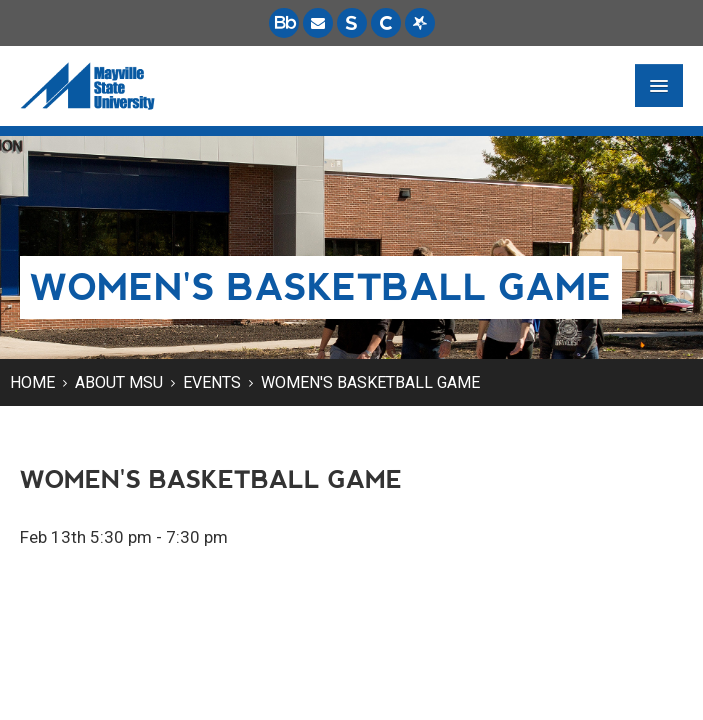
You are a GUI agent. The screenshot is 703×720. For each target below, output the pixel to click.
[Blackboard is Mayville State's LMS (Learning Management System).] (284, 23)
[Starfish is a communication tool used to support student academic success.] (420, 23)
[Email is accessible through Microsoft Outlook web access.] (318, 23)
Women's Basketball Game (370, 382)
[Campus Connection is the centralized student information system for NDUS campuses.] (386, 23)
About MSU (119, 382)
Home (32, 382)
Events (212, 382)
